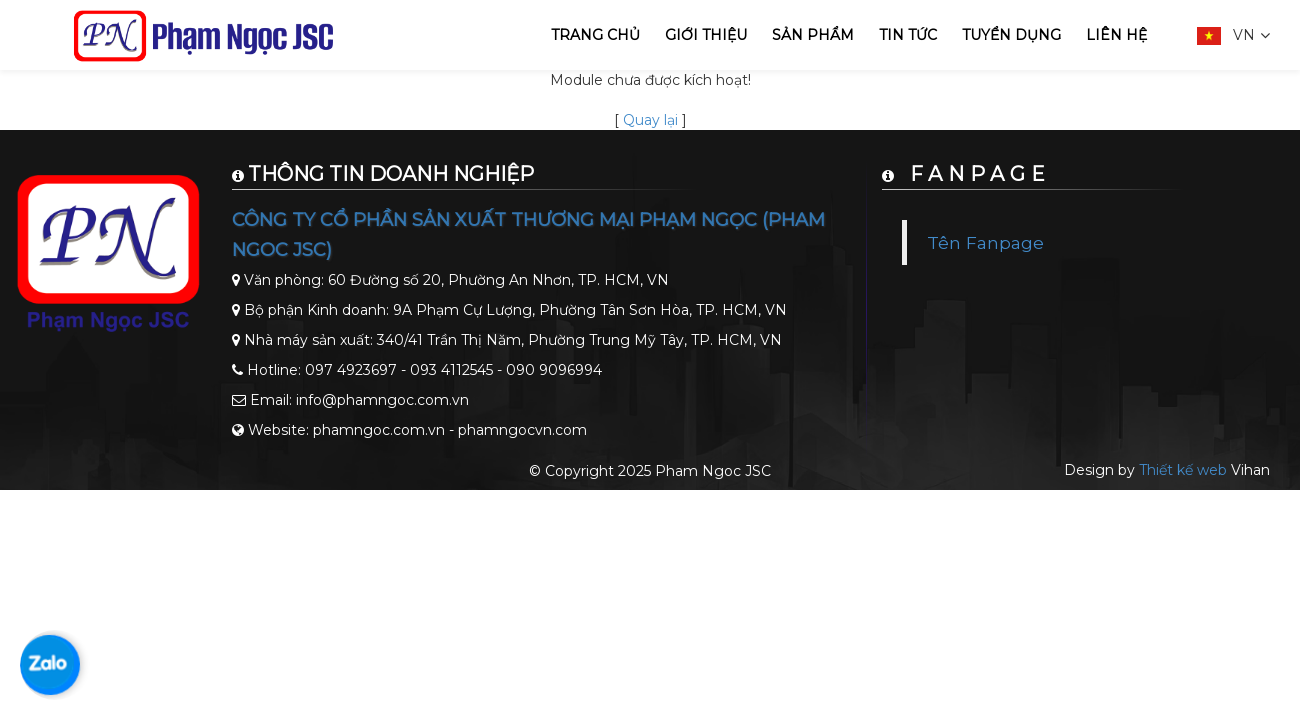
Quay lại (650, 120)
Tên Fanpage (985, 242)
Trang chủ (595, 35)
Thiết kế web (1183, 470)
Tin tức (908, 35)
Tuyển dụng (1011, 35)
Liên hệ (1116, 35)
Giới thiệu (706, 35)
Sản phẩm (813, 35)
